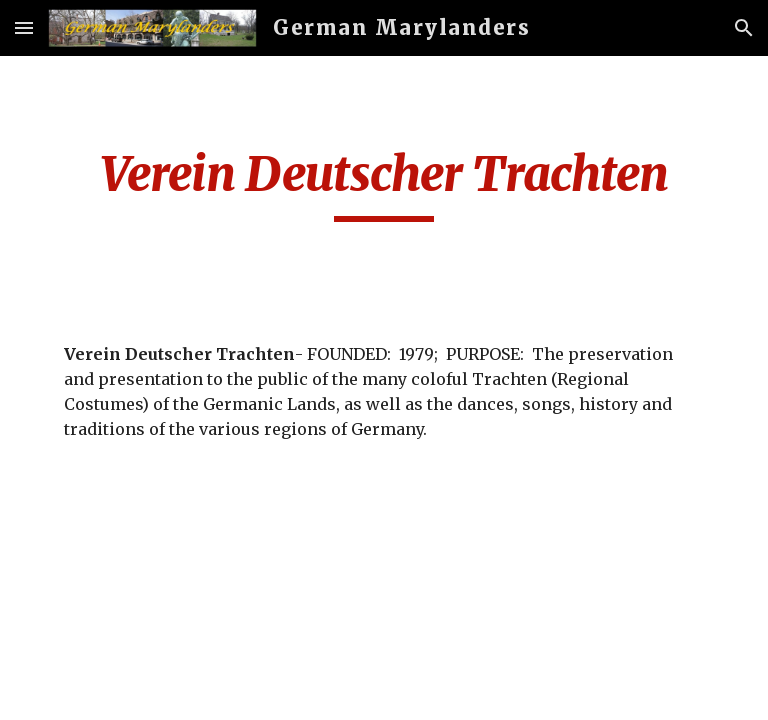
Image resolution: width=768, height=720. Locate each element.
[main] (383, 183)
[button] (24, 27)
